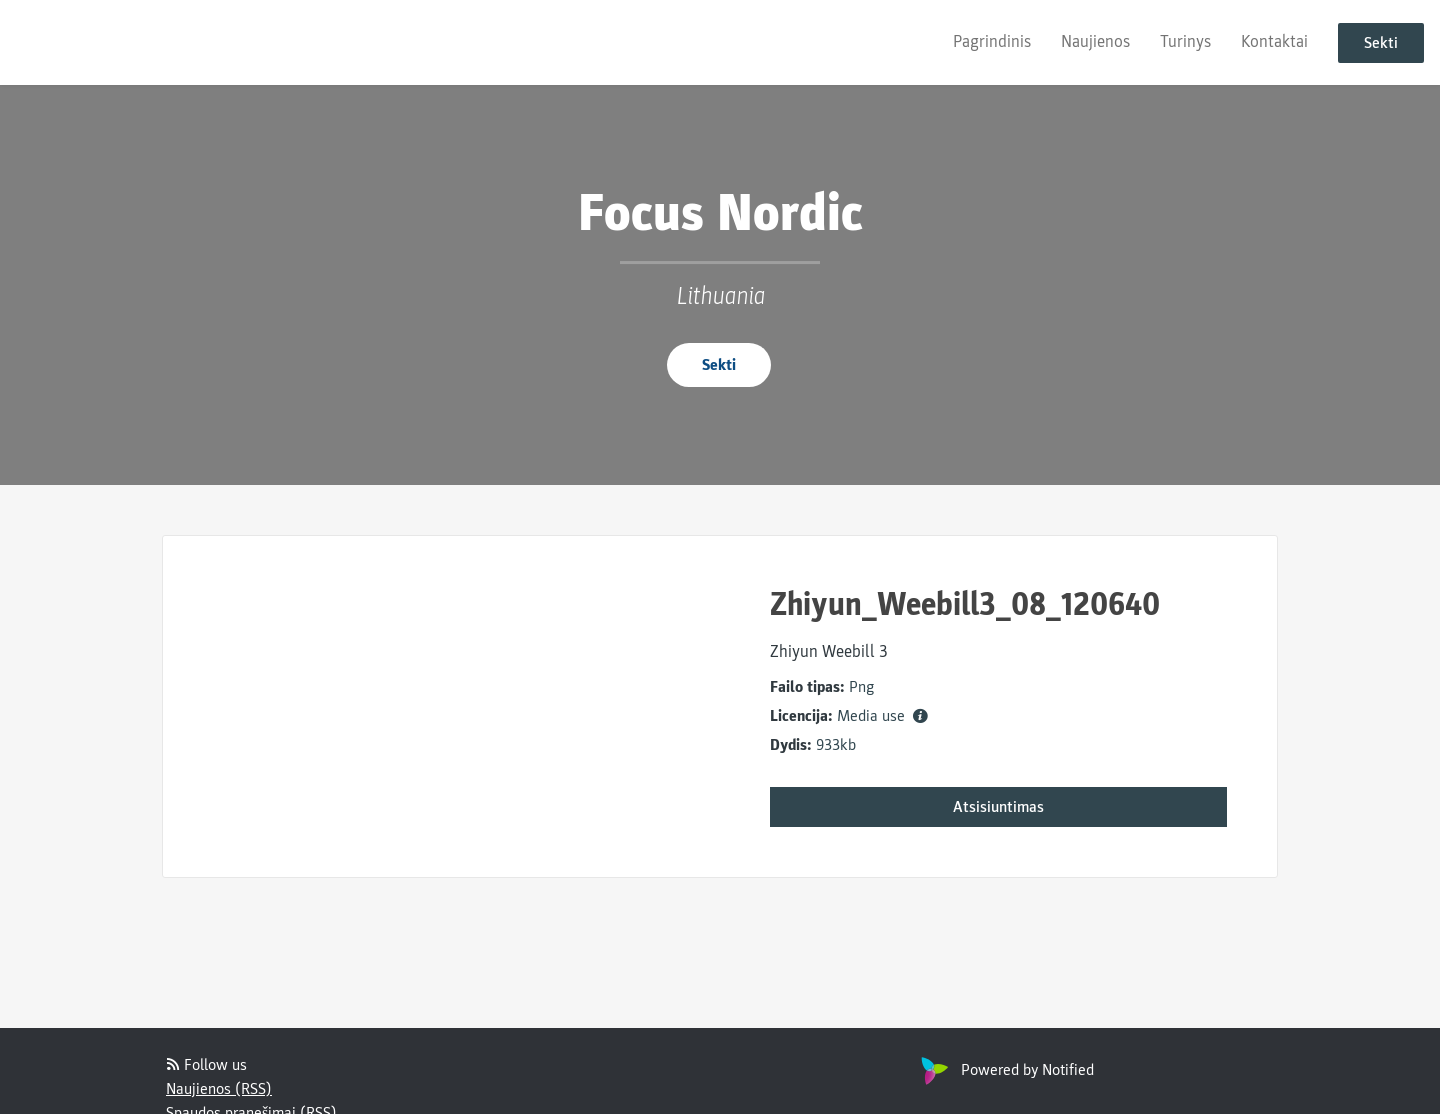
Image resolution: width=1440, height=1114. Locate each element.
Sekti (1381, 43)
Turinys (1185, 41)
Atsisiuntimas (998, 807)
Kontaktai (1274, 41)
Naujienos (1095, 41)
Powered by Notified (1005, 1070)
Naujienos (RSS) (219, 1089)
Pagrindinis (992, 41)
